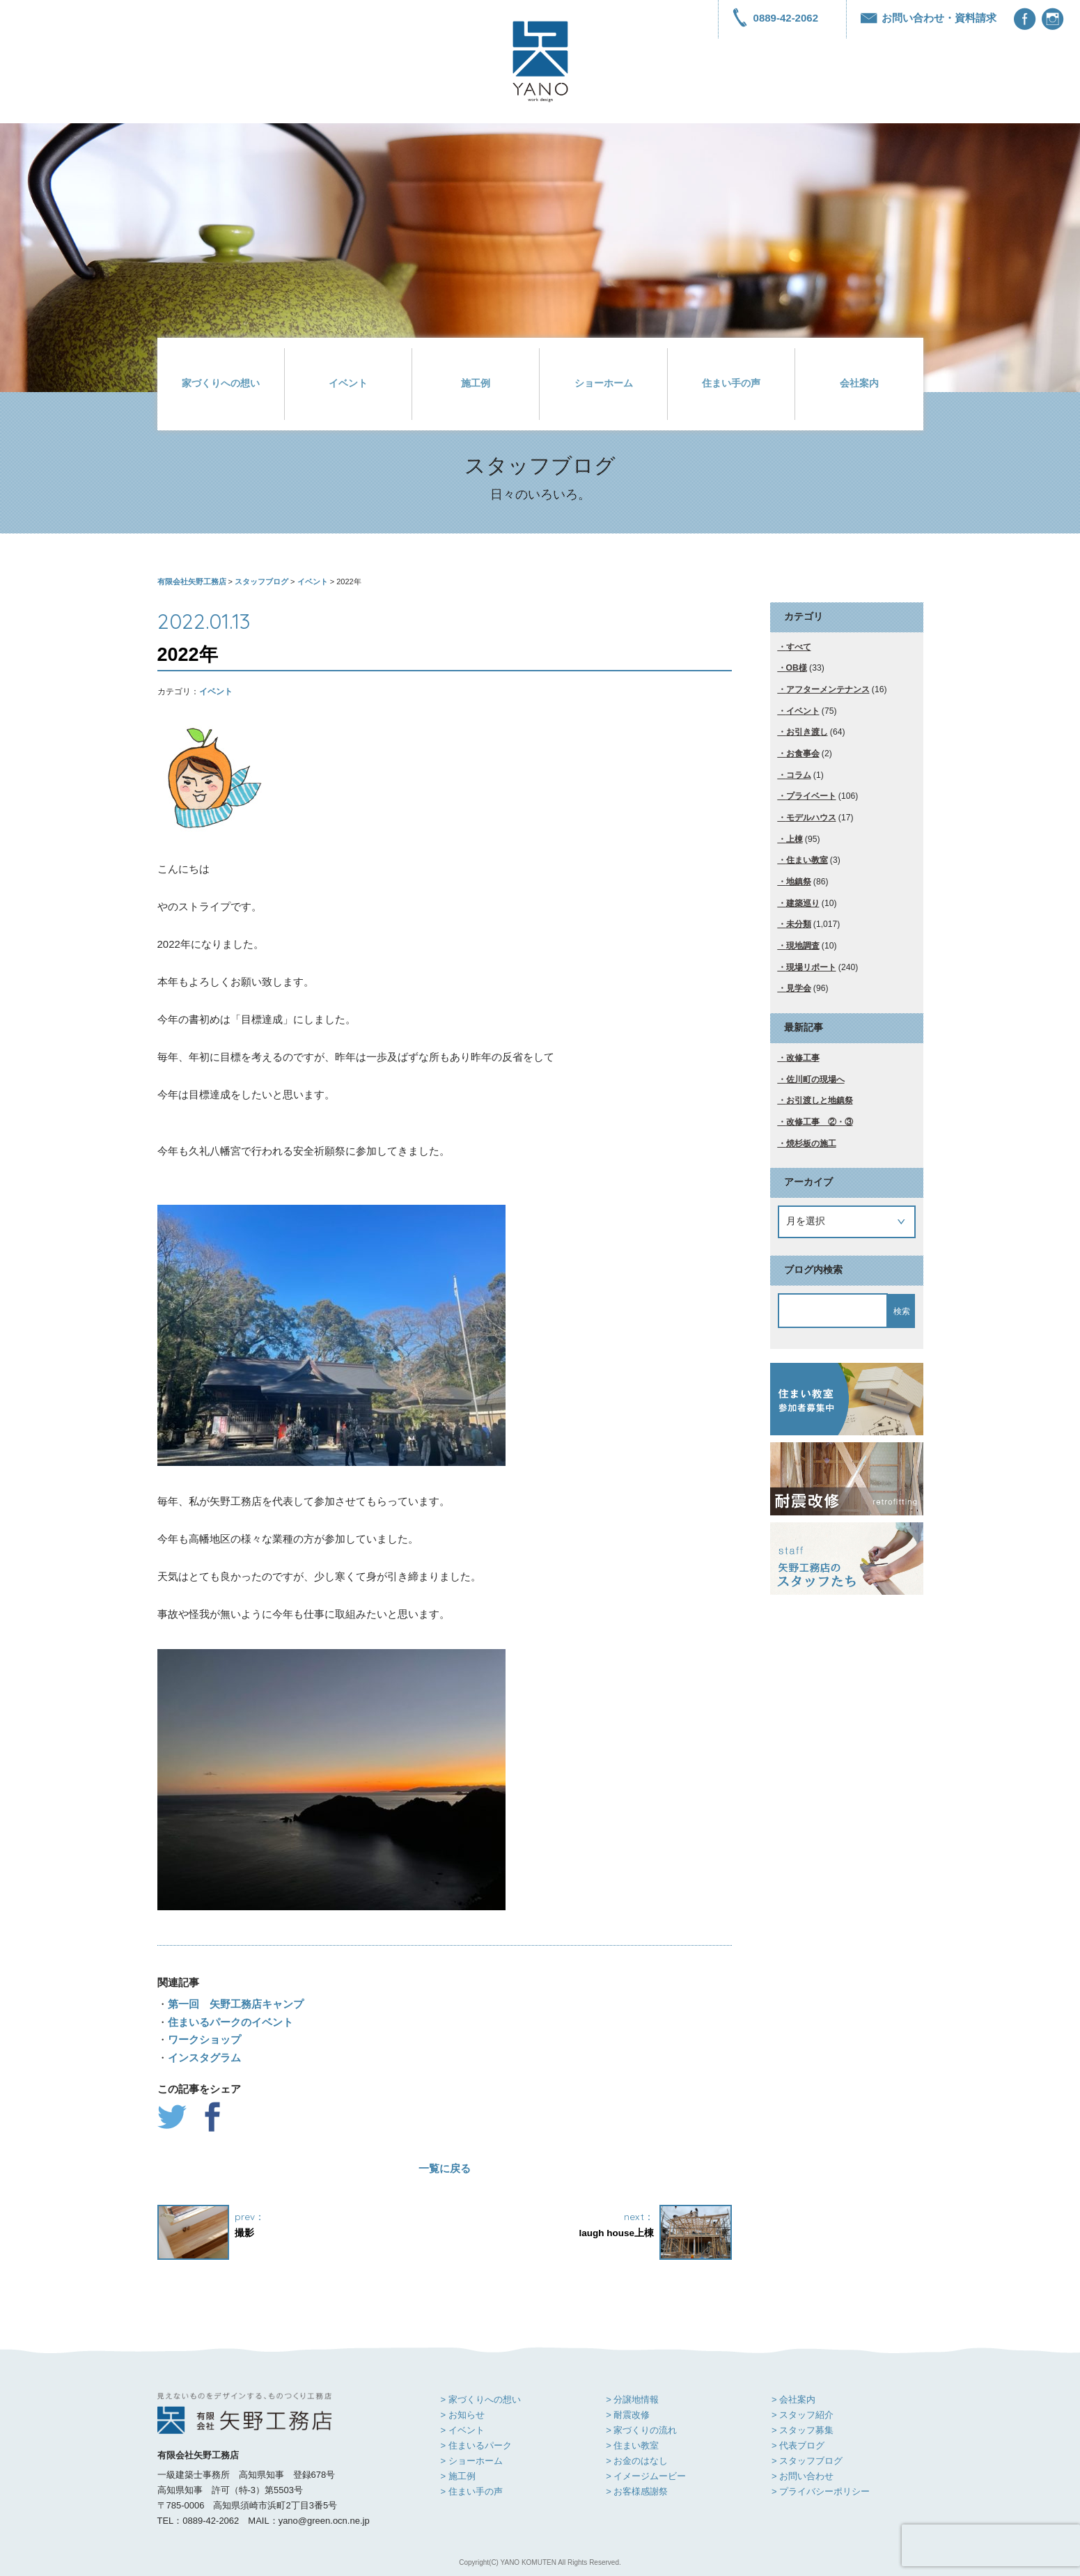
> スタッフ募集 (803, 2430)
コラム (798, 775)
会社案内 (859, 383)
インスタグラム (204, 2057)
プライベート (811, 796)
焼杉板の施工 (811, 1143)
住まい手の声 (731, 383)
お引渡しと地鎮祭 (819, 1100)
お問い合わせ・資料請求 (928, 18)
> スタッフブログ (807, 2461)
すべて (798, 647)
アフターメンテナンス (828, 689)
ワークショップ (204, 2039)
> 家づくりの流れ (641, 2430)
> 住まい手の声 (472, 2491)
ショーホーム (603, 383)
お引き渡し (807, 732)
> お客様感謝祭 (637, 2491)
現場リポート (811, 967)
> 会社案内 (793, 2399)
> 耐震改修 (628, 2415)
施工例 (475, 383)
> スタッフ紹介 (803, 2415)
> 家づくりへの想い (481, 2399)
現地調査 (803, 946)
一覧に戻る (444, 2168)
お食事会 (803, 753)
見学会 (798, 988)
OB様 (796, 668)
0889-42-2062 (775, 18)
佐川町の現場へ (815, 1079)
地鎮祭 (798, 882)
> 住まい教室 (632, 2445)
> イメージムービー (646, 2476)
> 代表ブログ (798, 2445)
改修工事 (803, 1058)
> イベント (463, 2430)
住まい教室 (807, 860)
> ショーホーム (472, 2461)
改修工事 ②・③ (819, 1122)
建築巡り (803, 903)
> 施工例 (458, 2476)
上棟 (794, 839)
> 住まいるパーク (476, 2445)
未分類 (798, 924)
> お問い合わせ (803, 2476)
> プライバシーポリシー (821, 2491)
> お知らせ (463, 2415)
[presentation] (991, 2545)
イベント (348, 383)
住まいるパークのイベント (230, 2022)
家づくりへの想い (221, 383)
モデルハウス (811, 817)
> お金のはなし (637, 2461)
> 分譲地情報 (632, 2399)
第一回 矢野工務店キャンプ (236, 2004)
